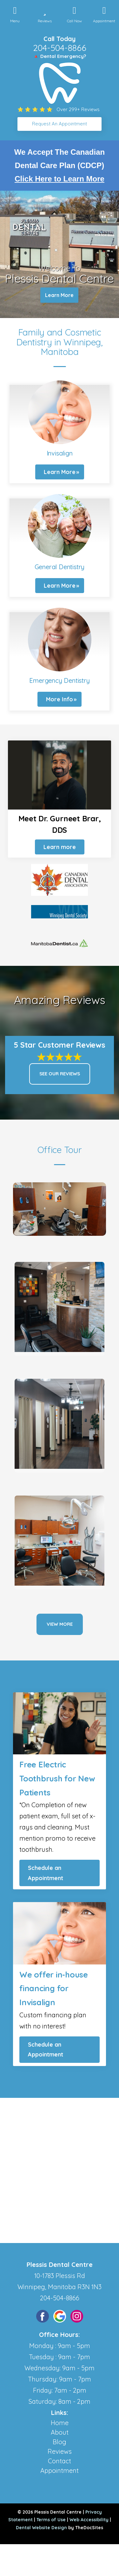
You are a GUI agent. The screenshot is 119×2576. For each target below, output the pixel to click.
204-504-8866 (59, 47)
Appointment (59, 2470)
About (60, 2432)
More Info (59, 699)
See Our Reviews (59, 1074)
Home (60, 2423)
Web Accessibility (89, 2520)
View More (60, 1624)
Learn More (59, 295)
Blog (59, 2442)
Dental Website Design (41, 2527)
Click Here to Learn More (59, 178)
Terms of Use (51, 2520)
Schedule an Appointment (45, 1873)
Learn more (59, 847)
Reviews (60, 2451)
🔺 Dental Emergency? (59, 56)
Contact (59, 2461)
